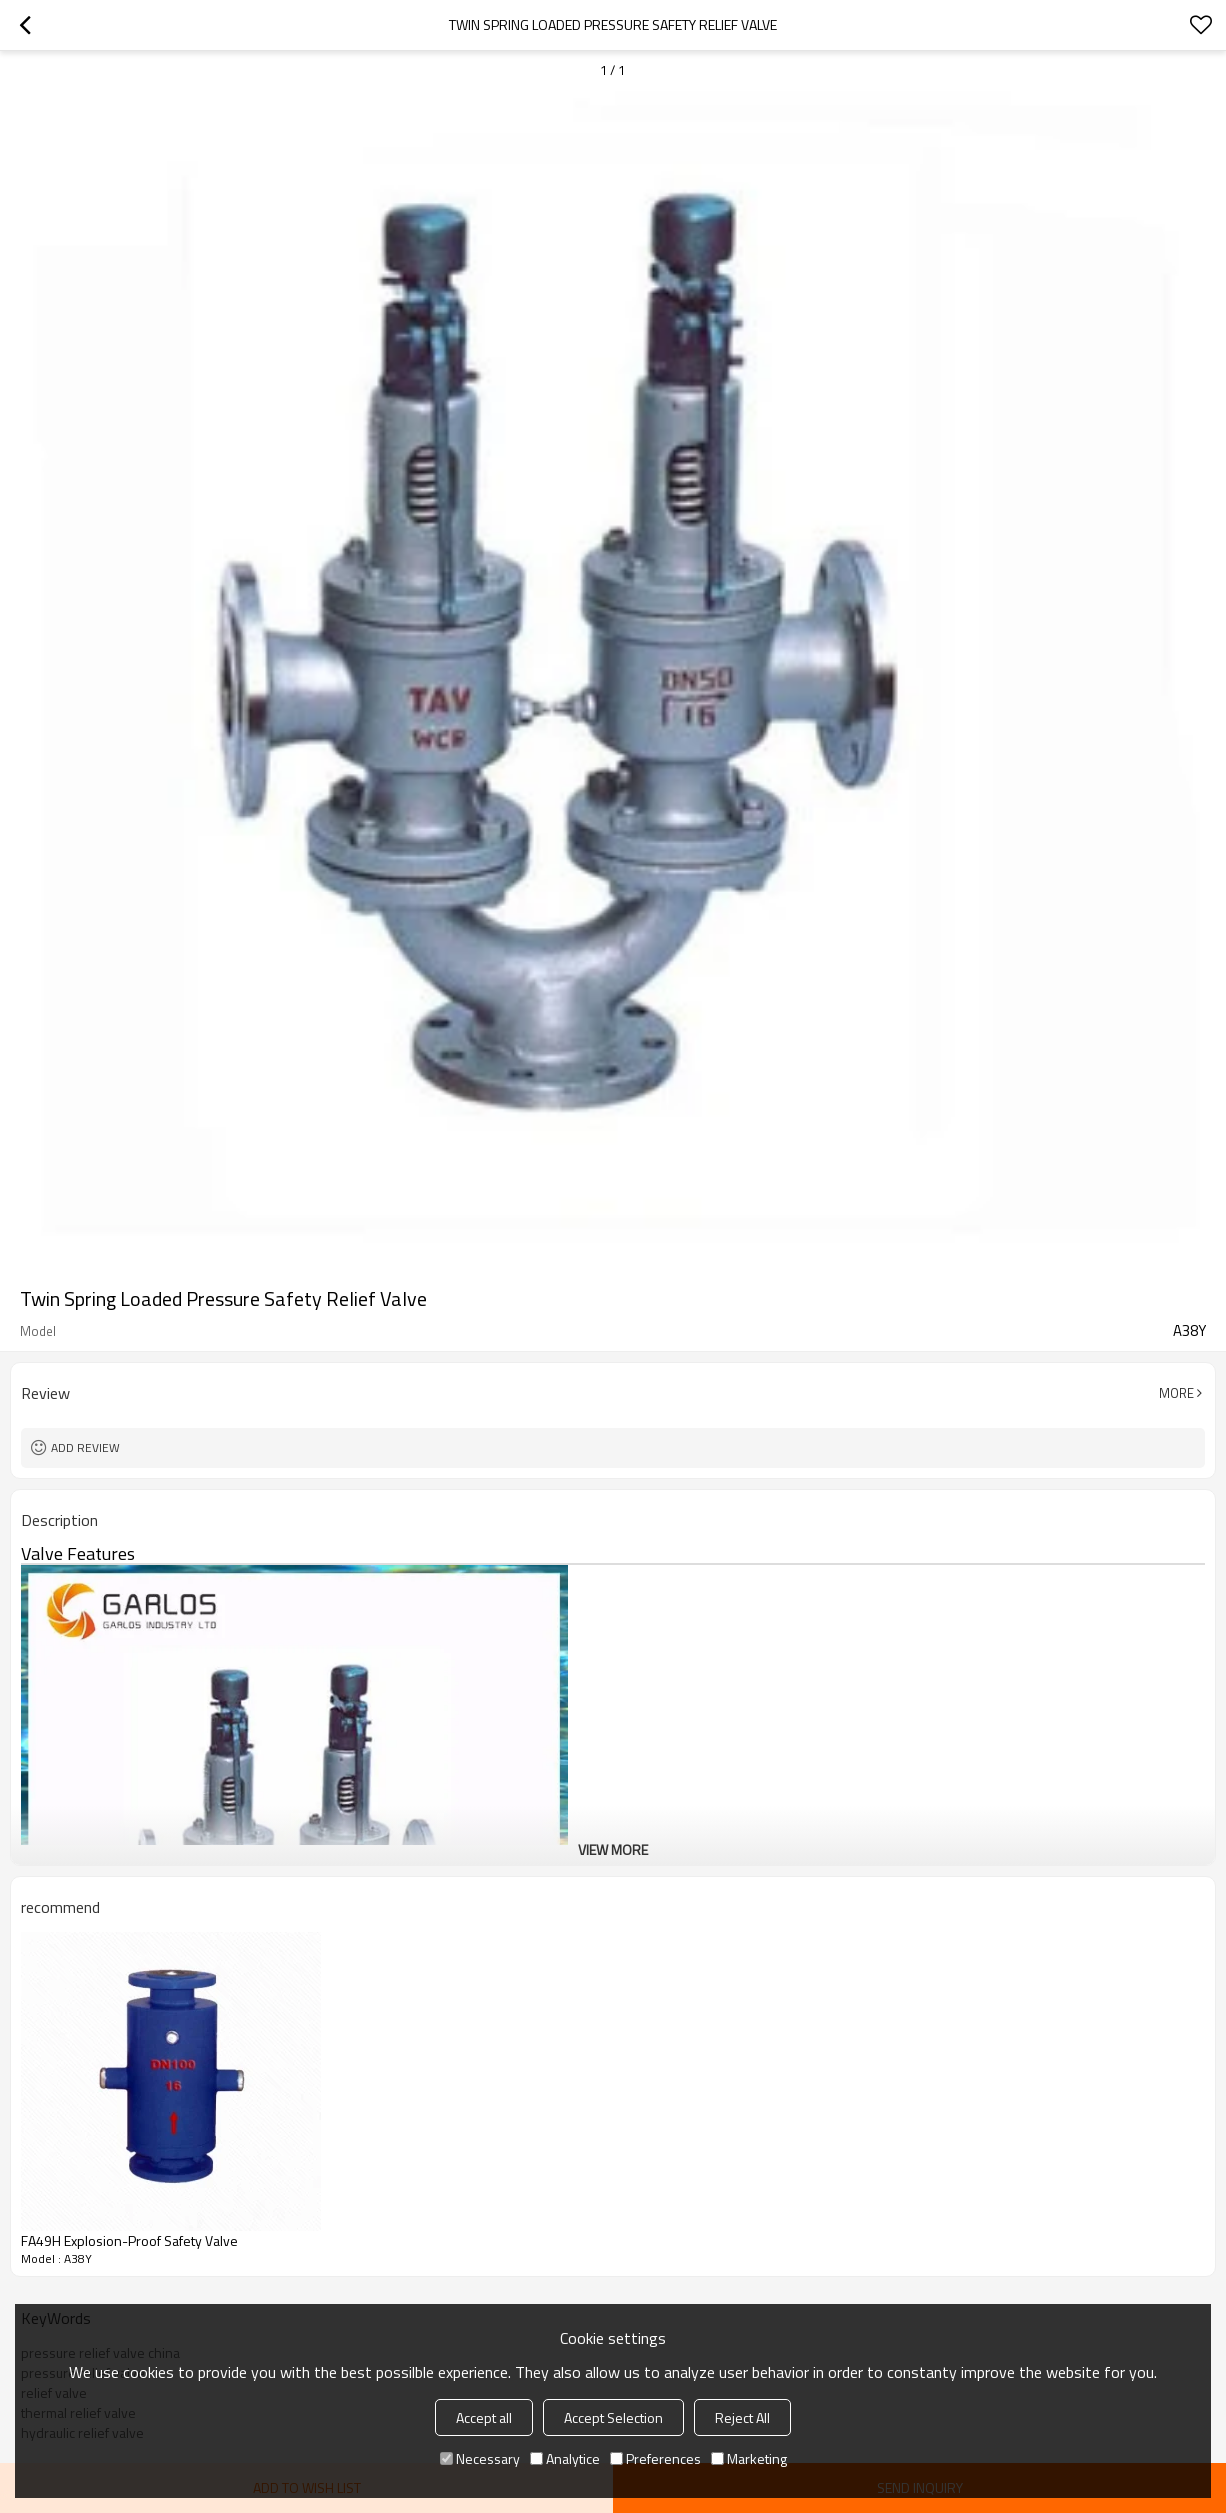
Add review (85, 1447)
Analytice (565, 2458)
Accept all (484, 2417)
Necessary (480, 2458)
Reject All (742, 2417)
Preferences (655, 2458)
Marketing (749, 2458)
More (1176, 1393)
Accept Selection (613, 2417)
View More (613, 1849)
